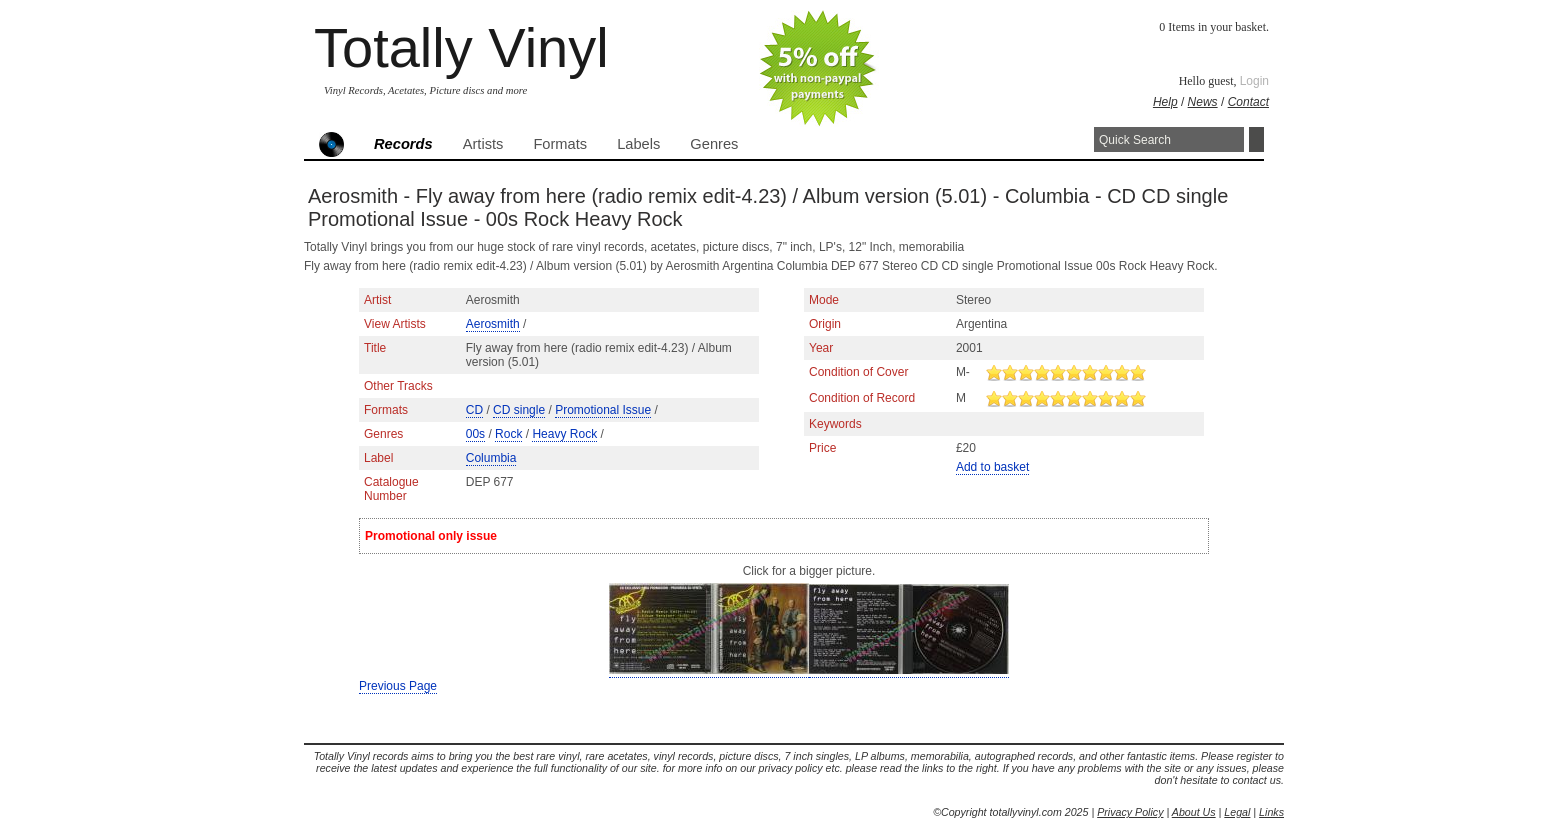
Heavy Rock (564, 434)
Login (1254, 81)
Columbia (491, 458)
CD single (519, 410)
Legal (1237, 812)
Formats (560, 144)
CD (474, 410)
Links (1271, 812)
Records (403, 144)
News (1203, 102)
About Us (1194, 812)
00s (475, 434)
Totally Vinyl (461, 47)
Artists (483, 144)
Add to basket (992, 467)
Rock (508, 434)
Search (1256, 139)
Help (1165, 102)
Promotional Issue (603, 410)
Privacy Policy (1130, 812)
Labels (638, 144)
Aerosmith (493, 324)
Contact (1248, 102)
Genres (714, 144)
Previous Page (398, 686)
